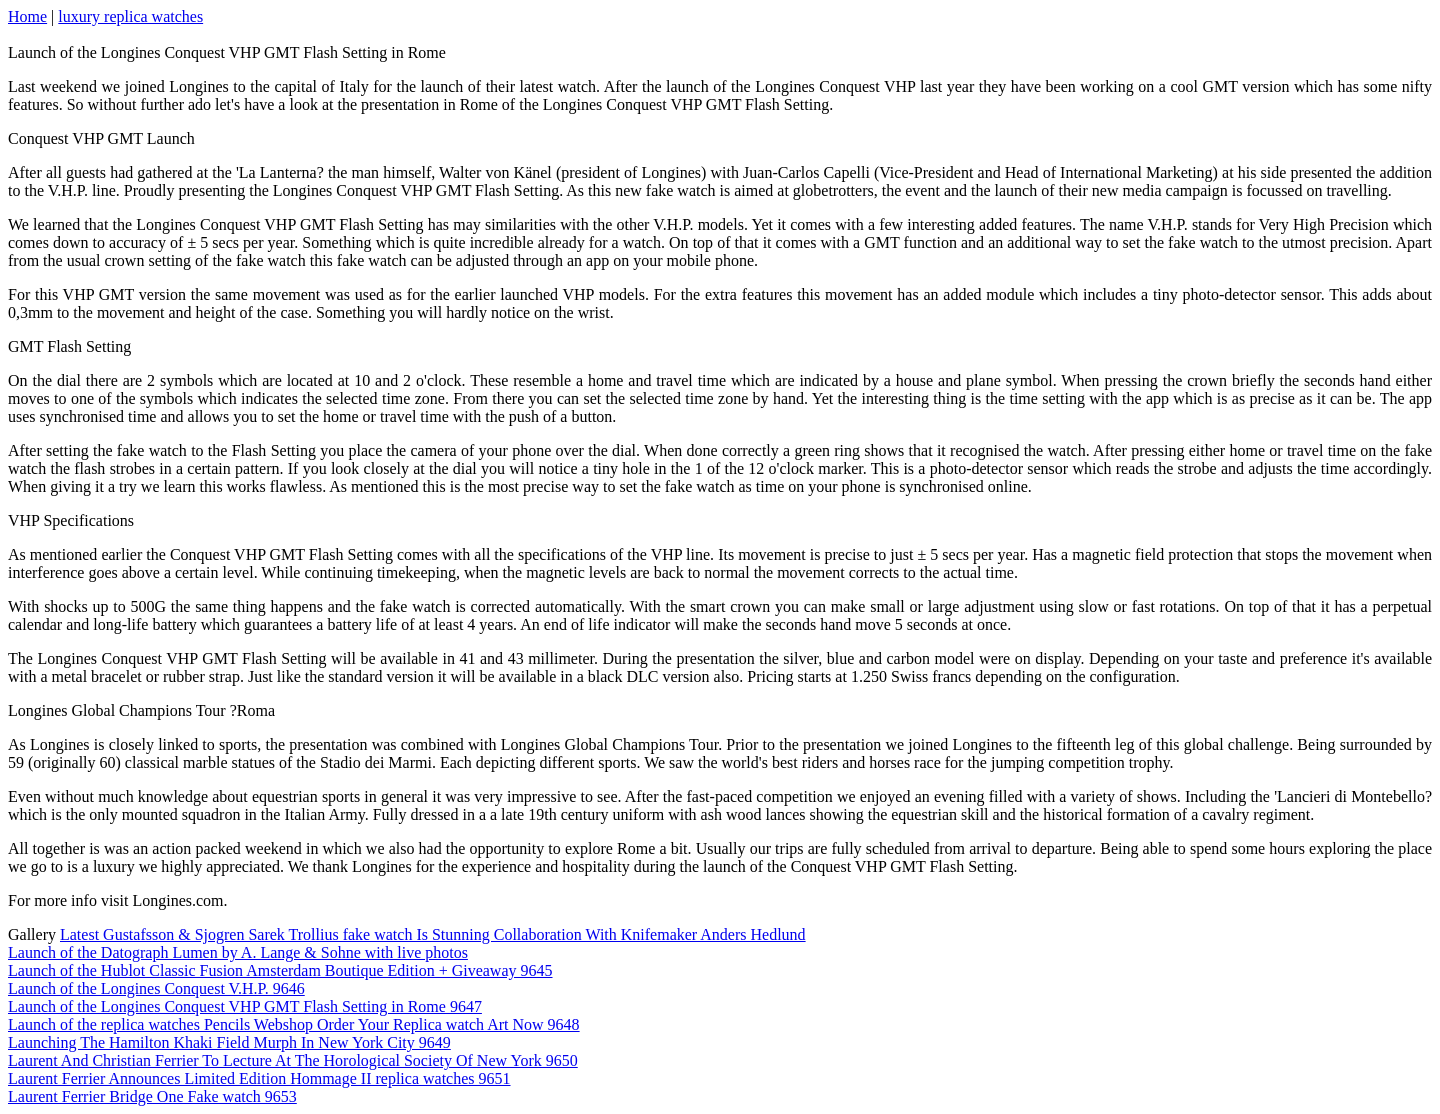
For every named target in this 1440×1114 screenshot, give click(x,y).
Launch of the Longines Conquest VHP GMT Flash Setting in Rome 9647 (245, 1006)
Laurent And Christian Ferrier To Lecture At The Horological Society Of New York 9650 (293, 1060)
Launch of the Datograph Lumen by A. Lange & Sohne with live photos (238, 952)
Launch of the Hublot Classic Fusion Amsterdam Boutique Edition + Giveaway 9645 (280, 970)
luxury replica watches (130, 16)
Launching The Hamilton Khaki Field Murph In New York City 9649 (229, 1042)
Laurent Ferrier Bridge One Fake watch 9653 (152, 1096)
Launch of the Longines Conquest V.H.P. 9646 (156, 988)
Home (27, 16)
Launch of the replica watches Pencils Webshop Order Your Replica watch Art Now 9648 (294, 1024)
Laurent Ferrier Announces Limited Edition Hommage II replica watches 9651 (259, 1078)
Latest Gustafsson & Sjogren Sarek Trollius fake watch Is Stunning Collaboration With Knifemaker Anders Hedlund (433, 934)
